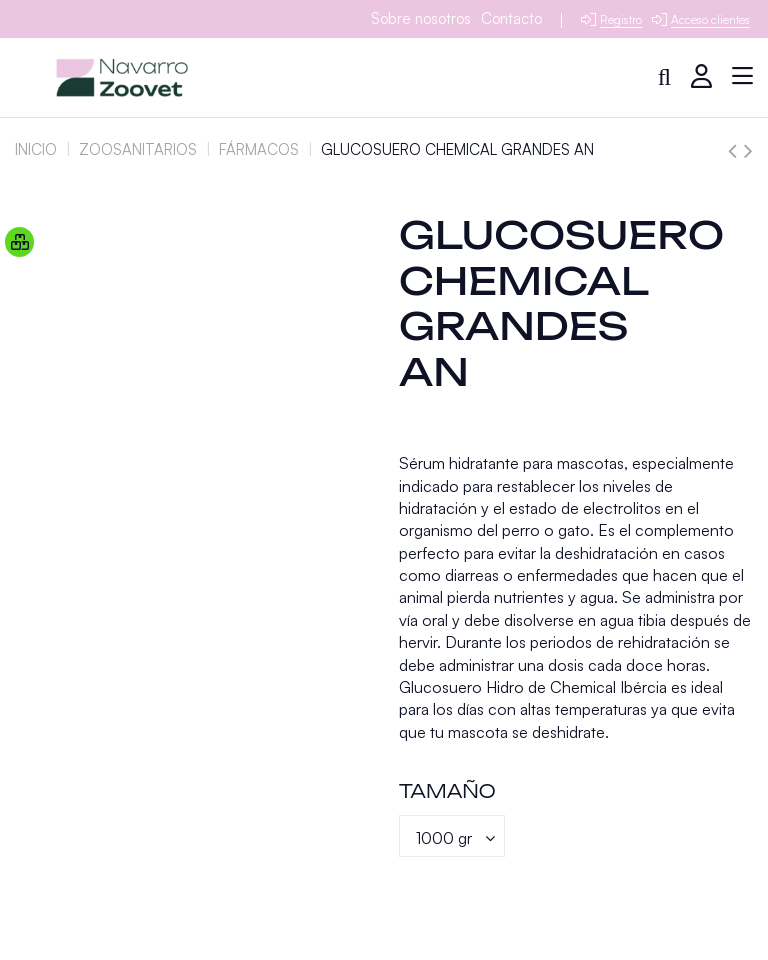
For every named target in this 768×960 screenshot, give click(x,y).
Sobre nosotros (421, 18)
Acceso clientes (710, 19)
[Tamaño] (452, 836)
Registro (621, 19)
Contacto (511, 18)
